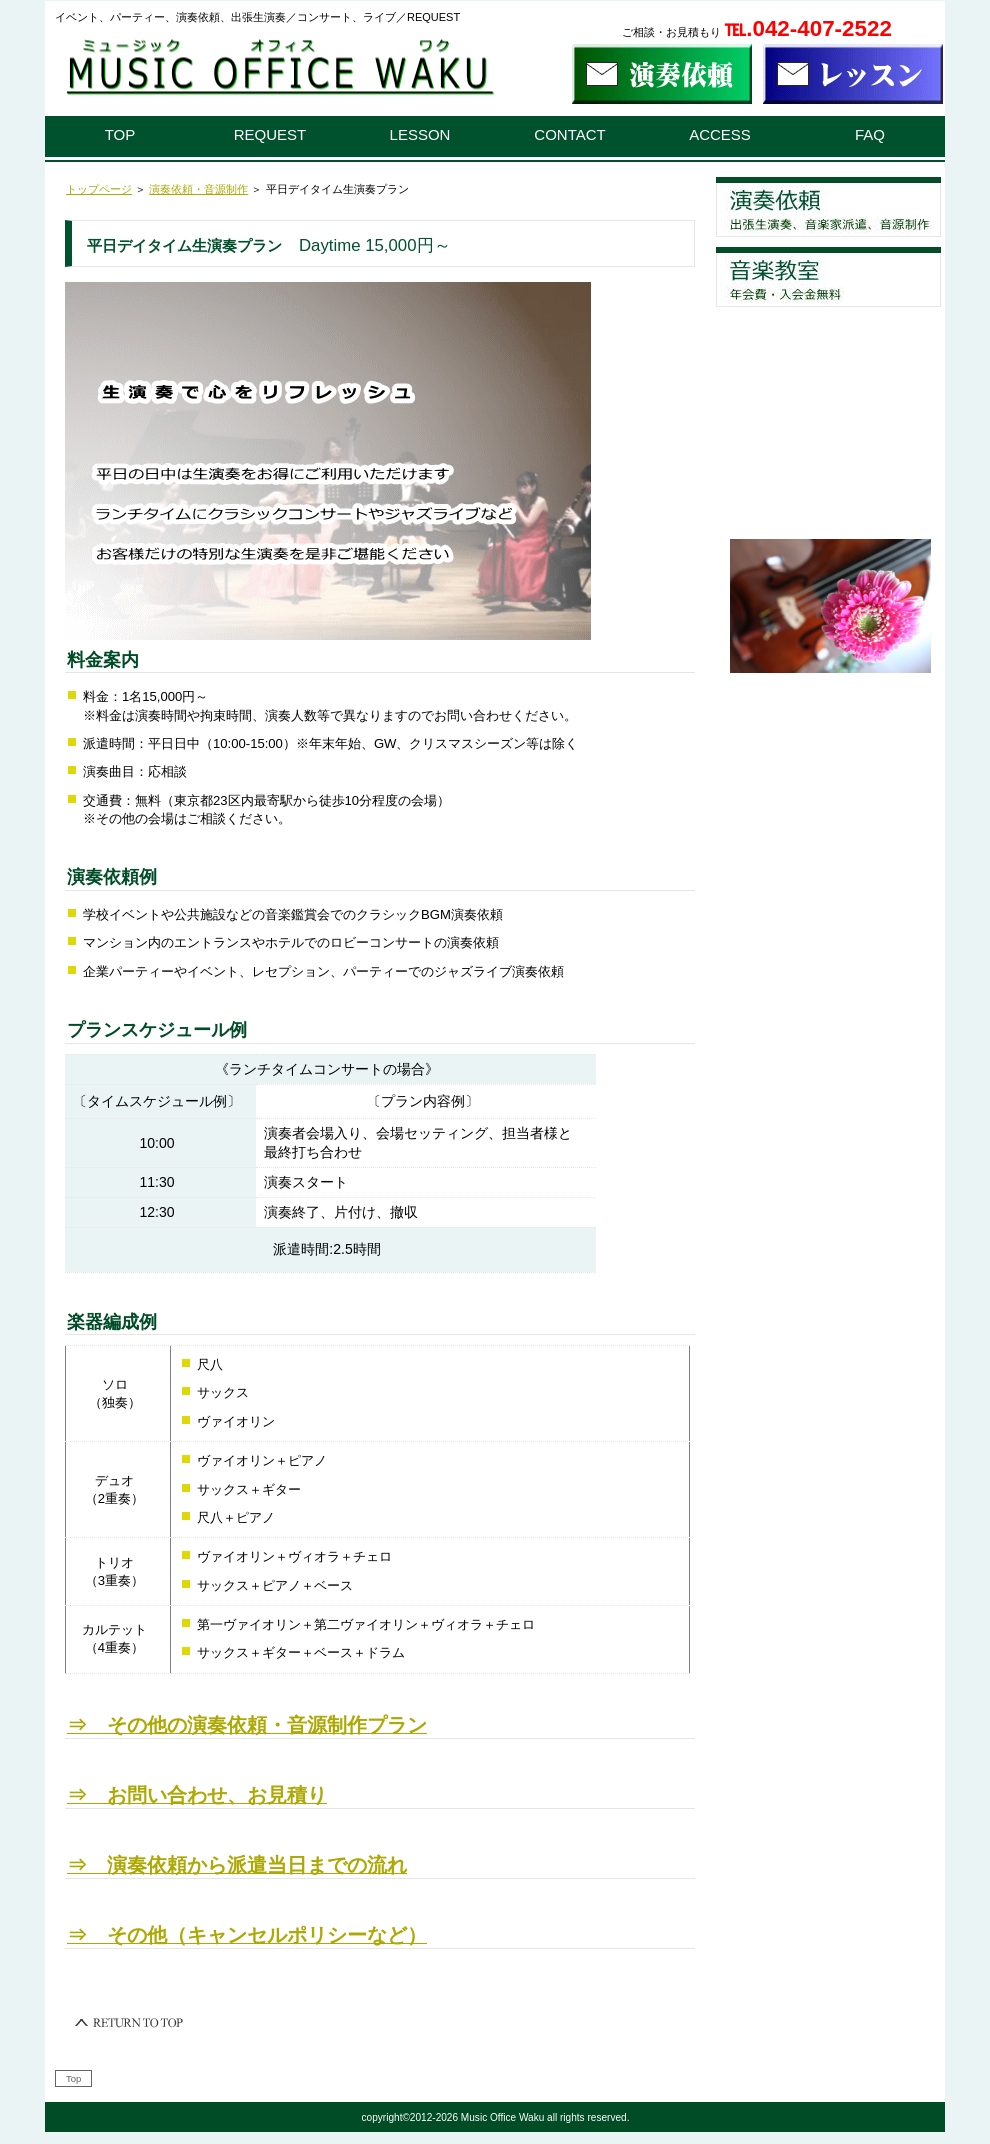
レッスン (828, 277)
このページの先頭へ (130, 2023)
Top (73, 2078)
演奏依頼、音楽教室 (275, 73)
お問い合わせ (828, 487)
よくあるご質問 (828, 347)
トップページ (99, 189)
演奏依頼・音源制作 (198, 189)
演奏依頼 (828, 207)
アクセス (828, 417)
